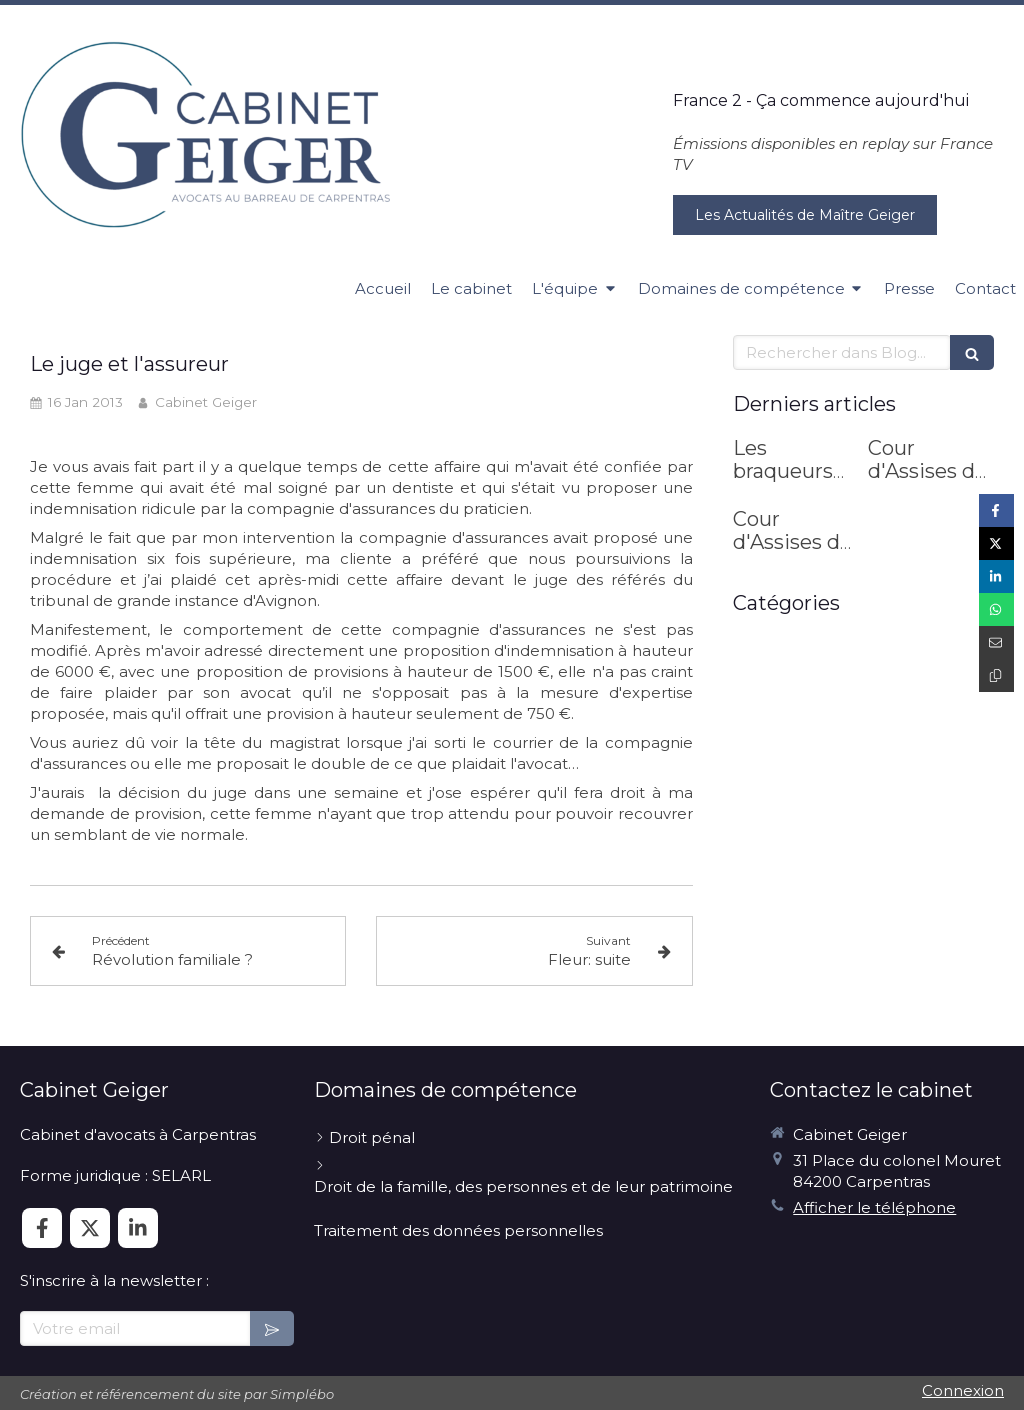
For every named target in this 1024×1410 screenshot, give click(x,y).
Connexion (963, 1390)
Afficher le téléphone (874, 1207)
